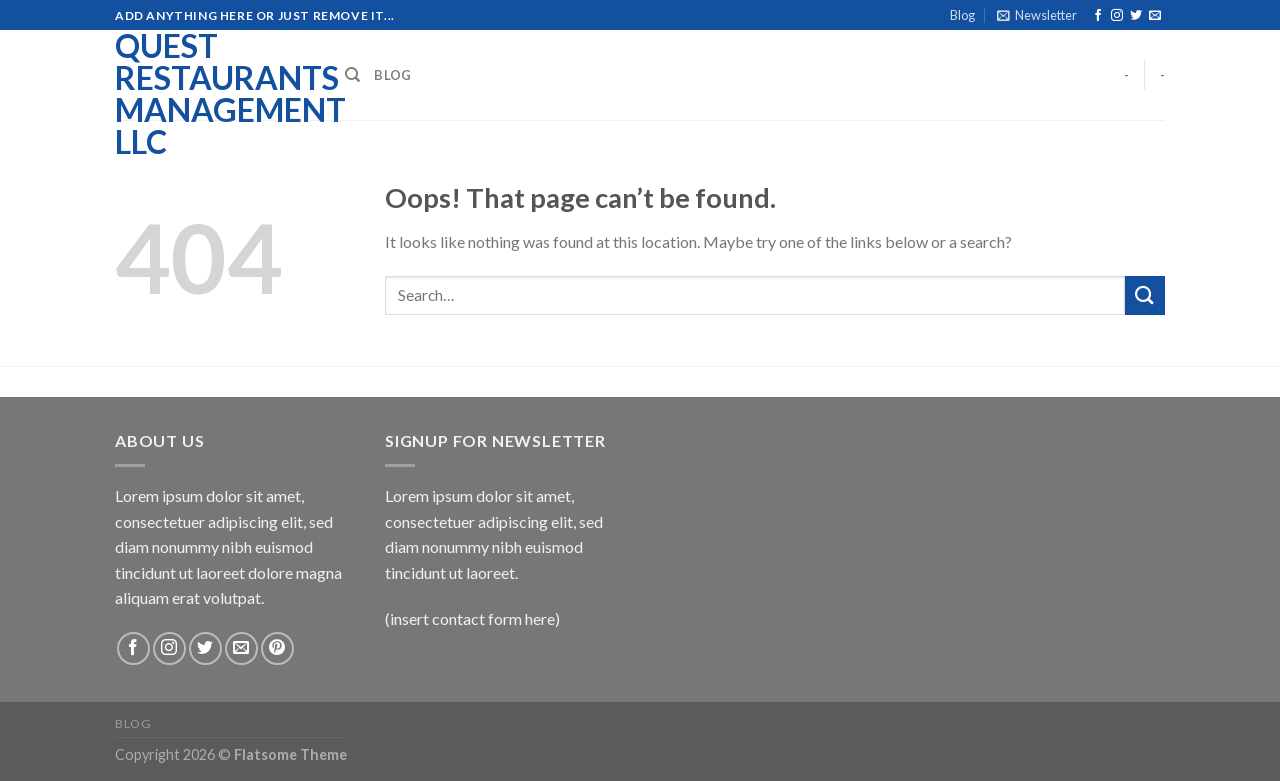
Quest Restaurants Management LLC (215, 94)
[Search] (352, 75)
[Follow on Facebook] (1098, 16)
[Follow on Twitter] (1136, 16)
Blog (962, 15)
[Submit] (1145, 295)
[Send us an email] (1155, 16)
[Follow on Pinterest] (277, 648)
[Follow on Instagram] (1117, 16)
